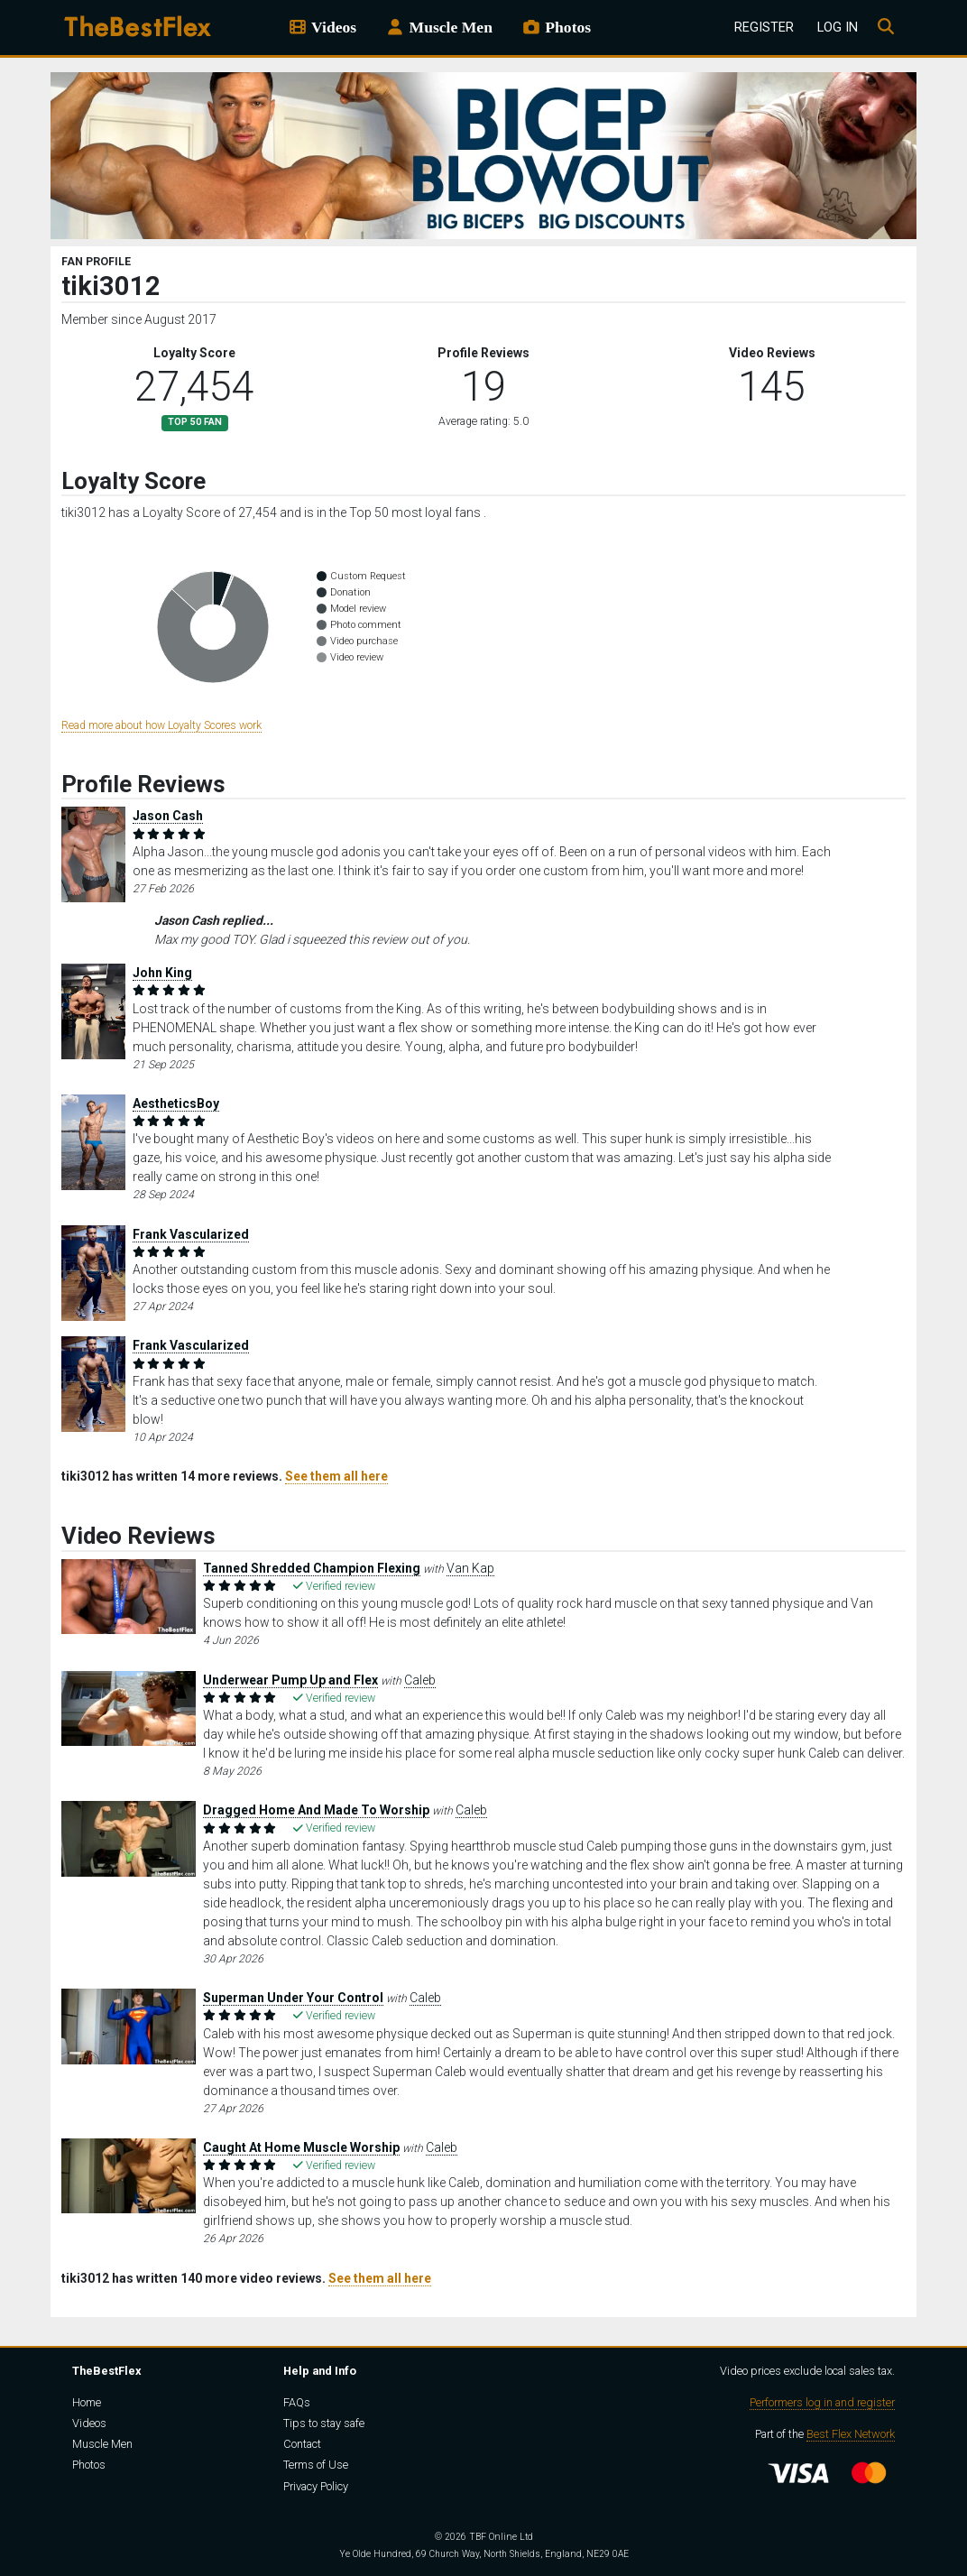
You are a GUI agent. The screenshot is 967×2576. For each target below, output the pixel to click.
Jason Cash (168, 815)
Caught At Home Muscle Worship (301, 2147)
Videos (322, 27)
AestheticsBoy (176, 1103)
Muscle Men (439, 27)
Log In (837, 27)
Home (86, 2402)
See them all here (336, 1476)
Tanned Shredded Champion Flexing (311, 1568)
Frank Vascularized (191, 1234)
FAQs (296, 2402)
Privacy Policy (315, 2486)
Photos (556, 27)
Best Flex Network (850, 2434)
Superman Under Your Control (293, 1997)
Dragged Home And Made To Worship (316, 1810)
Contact (302, 2444)
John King (162, 972)
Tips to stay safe (323, 2423)
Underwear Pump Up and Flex (290, 1680)
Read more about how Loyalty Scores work (161, 725)
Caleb (420, 1680)
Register (764, 27)
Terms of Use (315, 2464)
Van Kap (470, 1568)
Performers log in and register (822, 2402)
